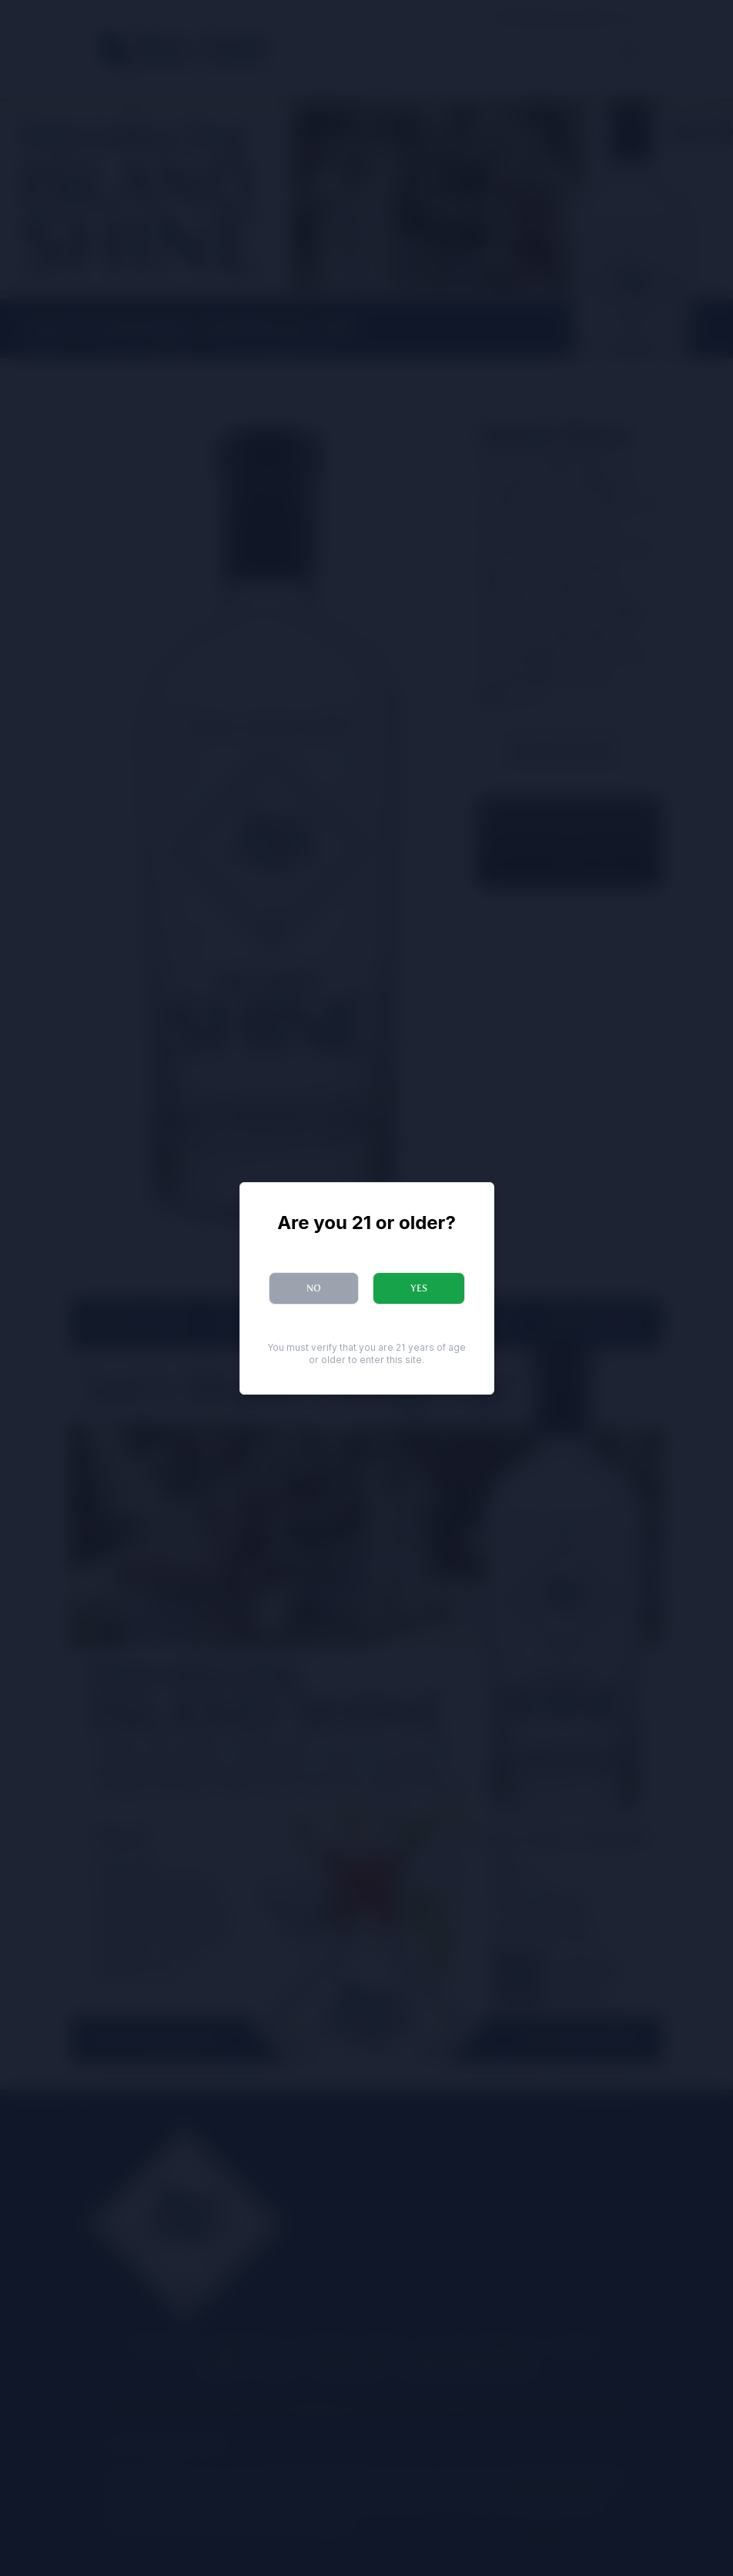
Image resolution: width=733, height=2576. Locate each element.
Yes (418, 1288)
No (313, 1288)
